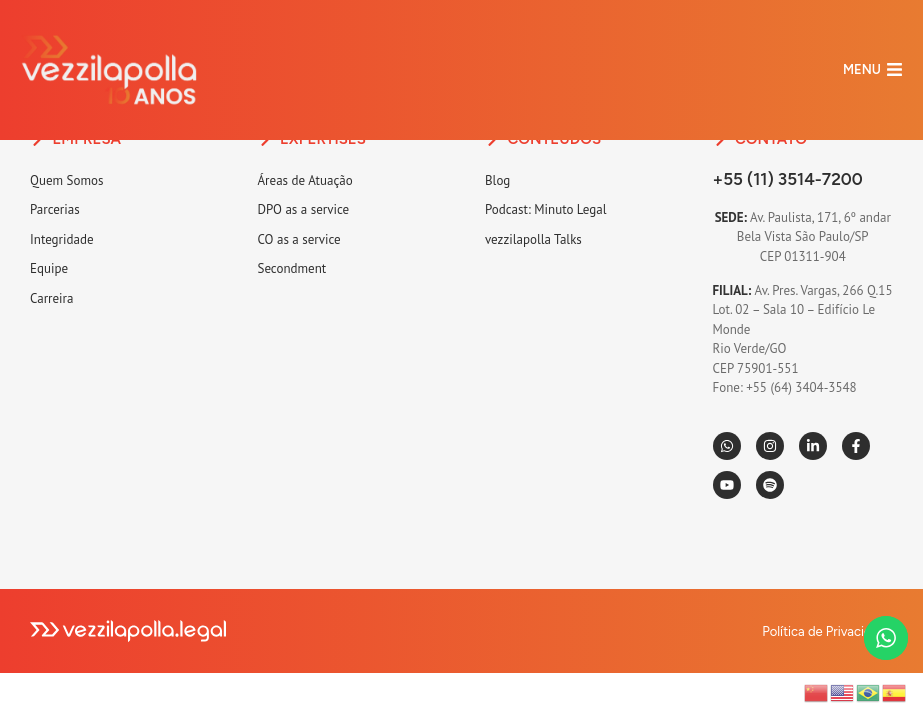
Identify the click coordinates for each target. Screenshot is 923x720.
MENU (862, 69)
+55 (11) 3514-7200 (788, 179)
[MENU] (894, 69)
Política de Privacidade (827, 631)
